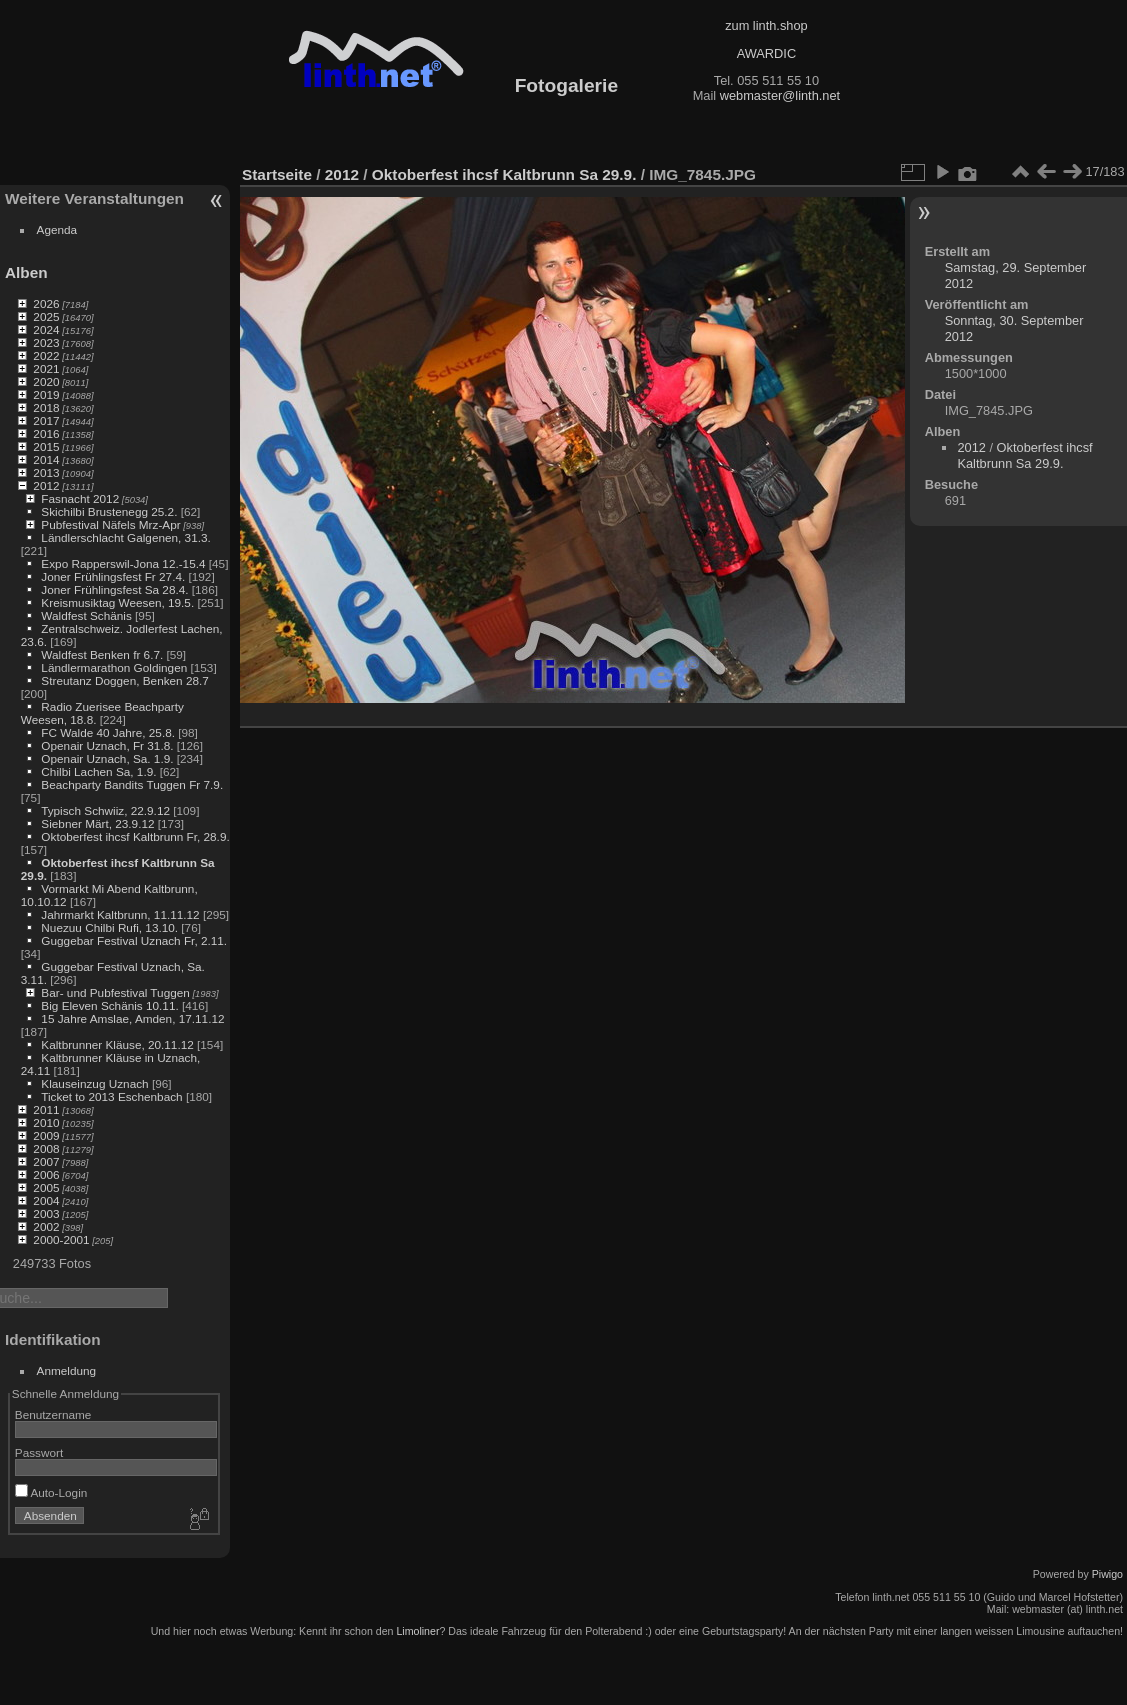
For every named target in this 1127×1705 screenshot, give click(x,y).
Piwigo (1107, 1574)
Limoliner (417, 1631)
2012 (46, 485)
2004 (46, 1200)
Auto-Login (51, 1492)
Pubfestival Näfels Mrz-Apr (110, 524)
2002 (46, 1226)
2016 (46, 433)
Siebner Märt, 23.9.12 (97, 823)
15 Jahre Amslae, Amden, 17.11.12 (132, 1018)
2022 (46, 355)
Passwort (39, 1452)
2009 (46, 1135)
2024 (46, 329)
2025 (46, 316)
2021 (46, 368)
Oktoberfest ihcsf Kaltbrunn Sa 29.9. (504, 174)
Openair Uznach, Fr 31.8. (107, 745)
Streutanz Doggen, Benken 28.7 (124, 680)
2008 (46, 1148)
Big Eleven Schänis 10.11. (109, 1005)
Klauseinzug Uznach (94, 1083)
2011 (46, 1109)
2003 (46, 1213)
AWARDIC (766, 53)
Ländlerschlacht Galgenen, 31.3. (125, 537)
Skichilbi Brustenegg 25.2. (109, 511)
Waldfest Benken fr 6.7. (102, 654)
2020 (46, 381)
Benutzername (53, 1414)
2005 (46, 1187)
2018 (46, 407)
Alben (26, 272)
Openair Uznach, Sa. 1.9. (107, 758)
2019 (46, 394)
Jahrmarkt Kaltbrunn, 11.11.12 (120, 914)
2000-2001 (61, 1239)
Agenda (57, 229)
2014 (46, 459)
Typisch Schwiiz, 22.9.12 (105, 810)
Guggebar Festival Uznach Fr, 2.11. (134, 940)
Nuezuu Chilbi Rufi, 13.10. (109, 927)
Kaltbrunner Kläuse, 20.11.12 (117, 1044)
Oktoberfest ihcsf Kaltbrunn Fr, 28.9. (135, 836)
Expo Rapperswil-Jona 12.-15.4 (123, 563)
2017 (46, 420)
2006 (46, 1174)
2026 (46, 303)
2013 (46, 472)
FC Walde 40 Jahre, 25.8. (108, 732)
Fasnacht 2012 (80, 498)
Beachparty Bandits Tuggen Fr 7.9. (132, 784)
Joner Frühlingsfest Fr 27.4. (113, 576)
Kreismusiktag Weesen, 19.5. (117, 602)
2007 (46, 1161)
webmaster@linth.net (780, 95)
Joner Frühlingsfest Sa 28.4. (114, 589)
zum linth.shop (766, 25)
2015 (46, 446)
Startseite (277, 174)
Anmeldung (67, 1370)
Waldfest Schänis (86, 615)
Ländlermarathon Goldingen (114, 667)
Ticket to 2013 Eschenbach (112, 1096)
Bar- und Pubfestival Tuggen (115, 992)
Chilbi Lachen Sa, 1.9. (98, 771)
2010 (46, 1122)
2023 (46, 342)
